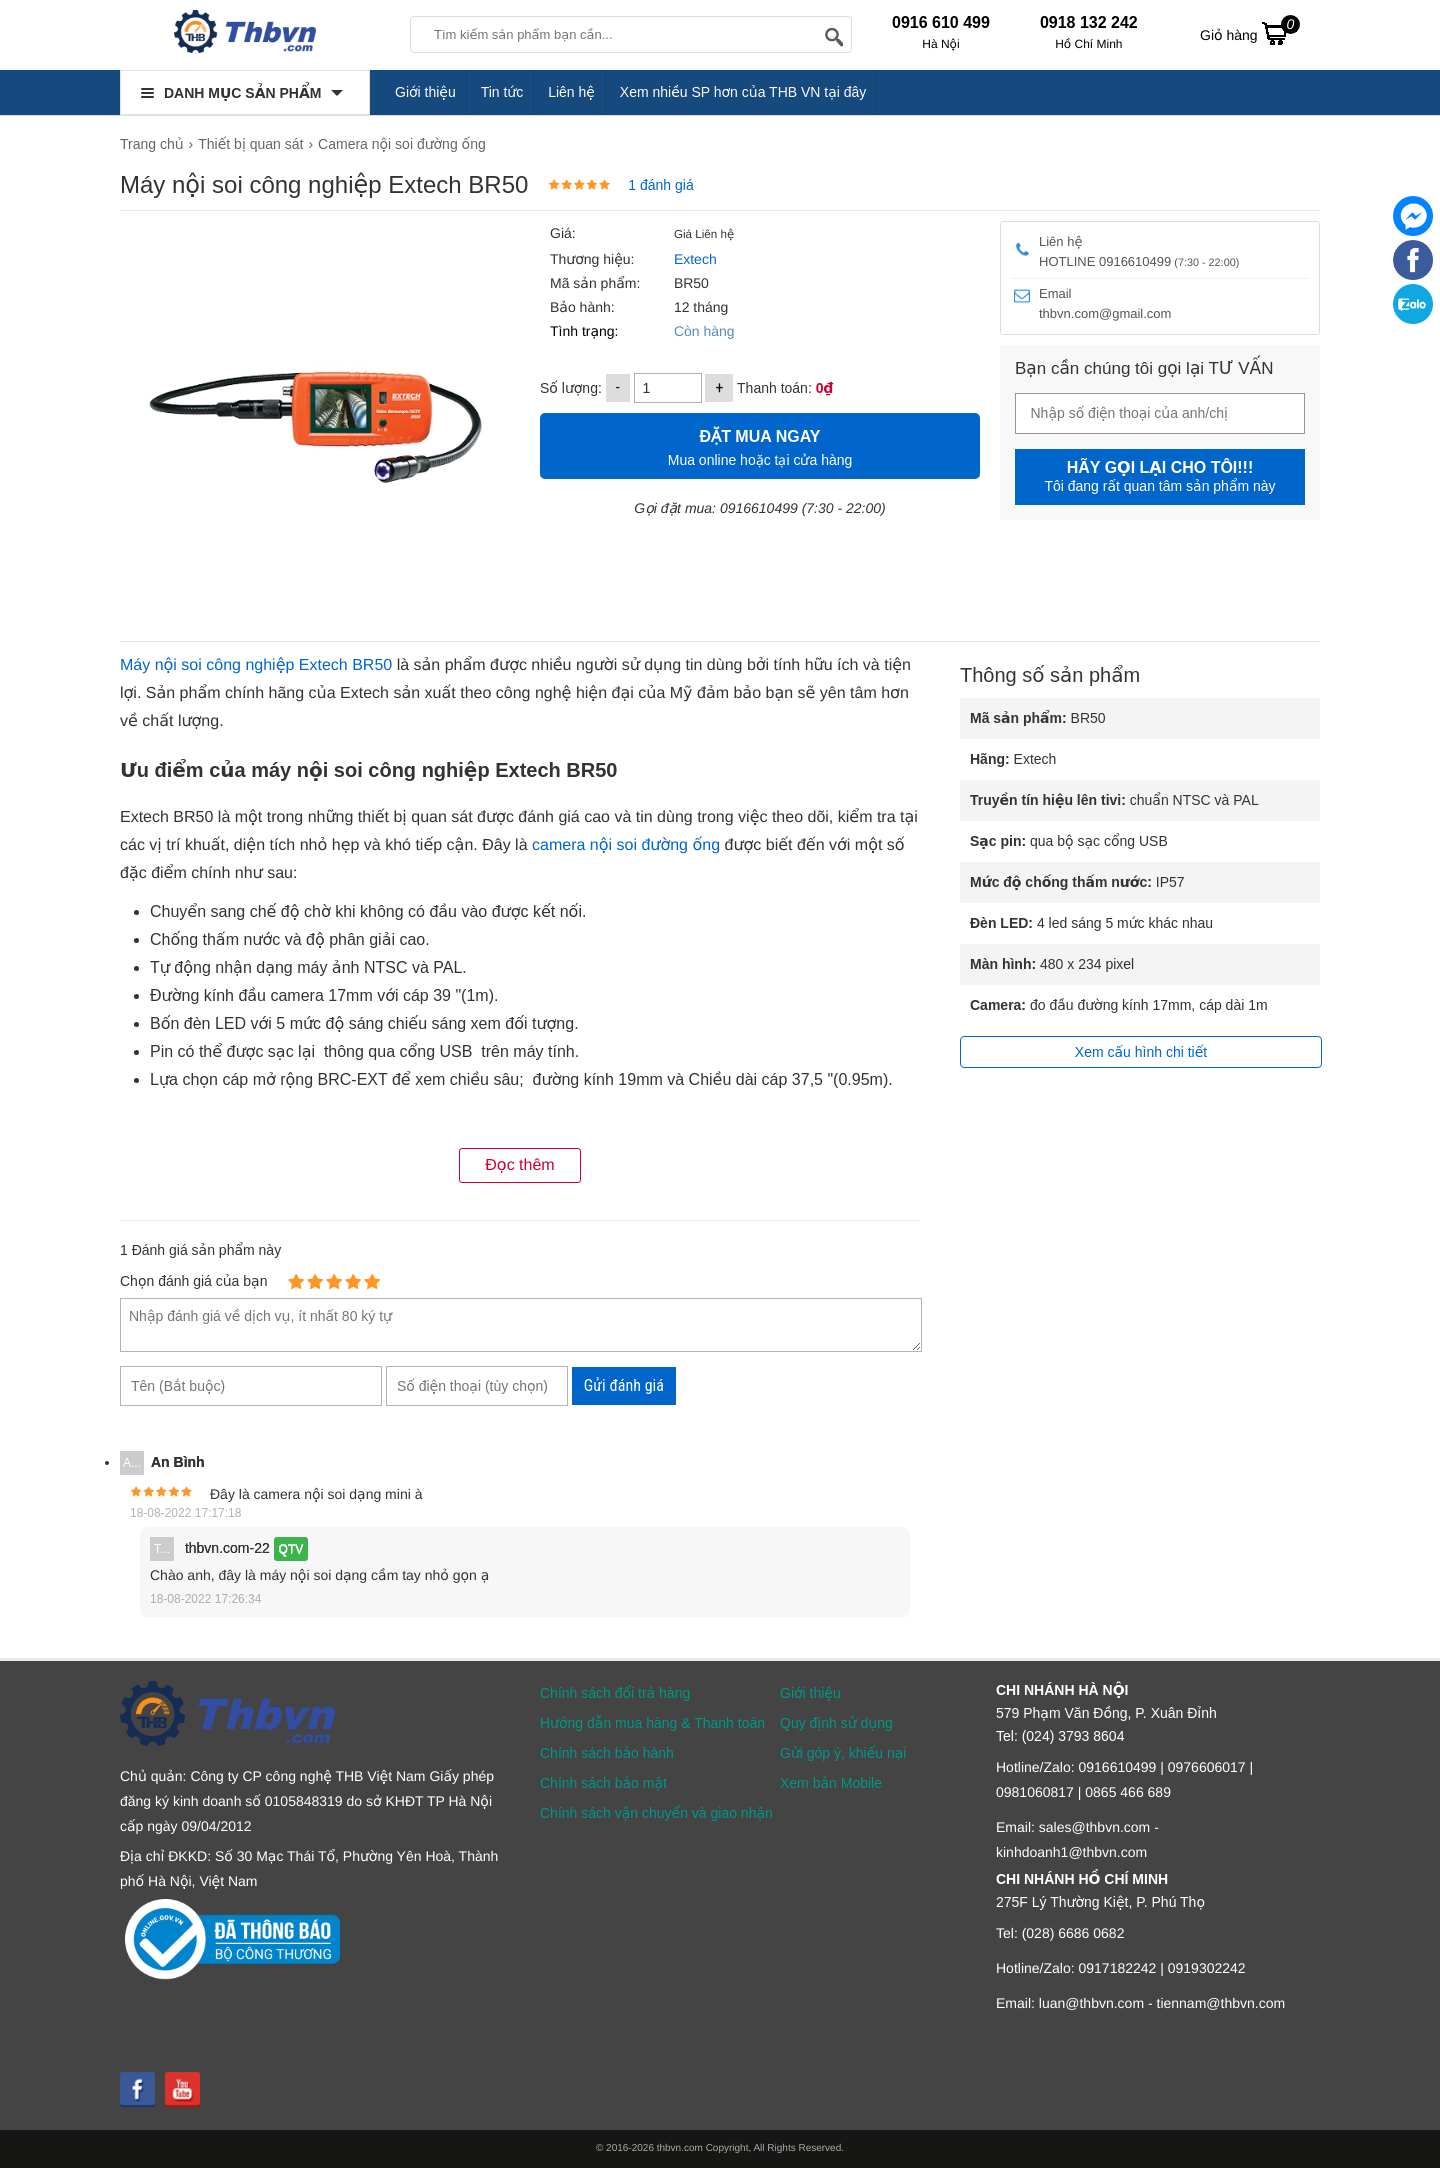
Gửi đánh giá (624, 1385)
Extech (693, 259)
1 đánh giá (660, 185)
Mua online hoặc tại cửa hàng (760, 445)
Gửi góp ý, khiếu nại (843, 1753)
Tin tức (502, 92)
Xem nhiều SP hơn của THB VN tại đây (743, 92)
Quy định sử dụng (836, 1723)
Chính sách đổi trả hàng (615, 1693)
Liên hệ (571, 92)
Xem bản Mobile (831, 1783)
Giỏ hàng (1250, 33)
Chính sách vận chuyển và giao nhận (656, 1813)
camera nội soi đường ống (626, 845)
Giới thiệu (425, 92)
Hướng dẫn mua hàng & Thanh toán (652, 1723)
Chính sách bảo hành (607, 1753)
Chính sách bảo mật (603, 1783)
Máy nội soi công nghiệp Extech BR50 (256, 665)
